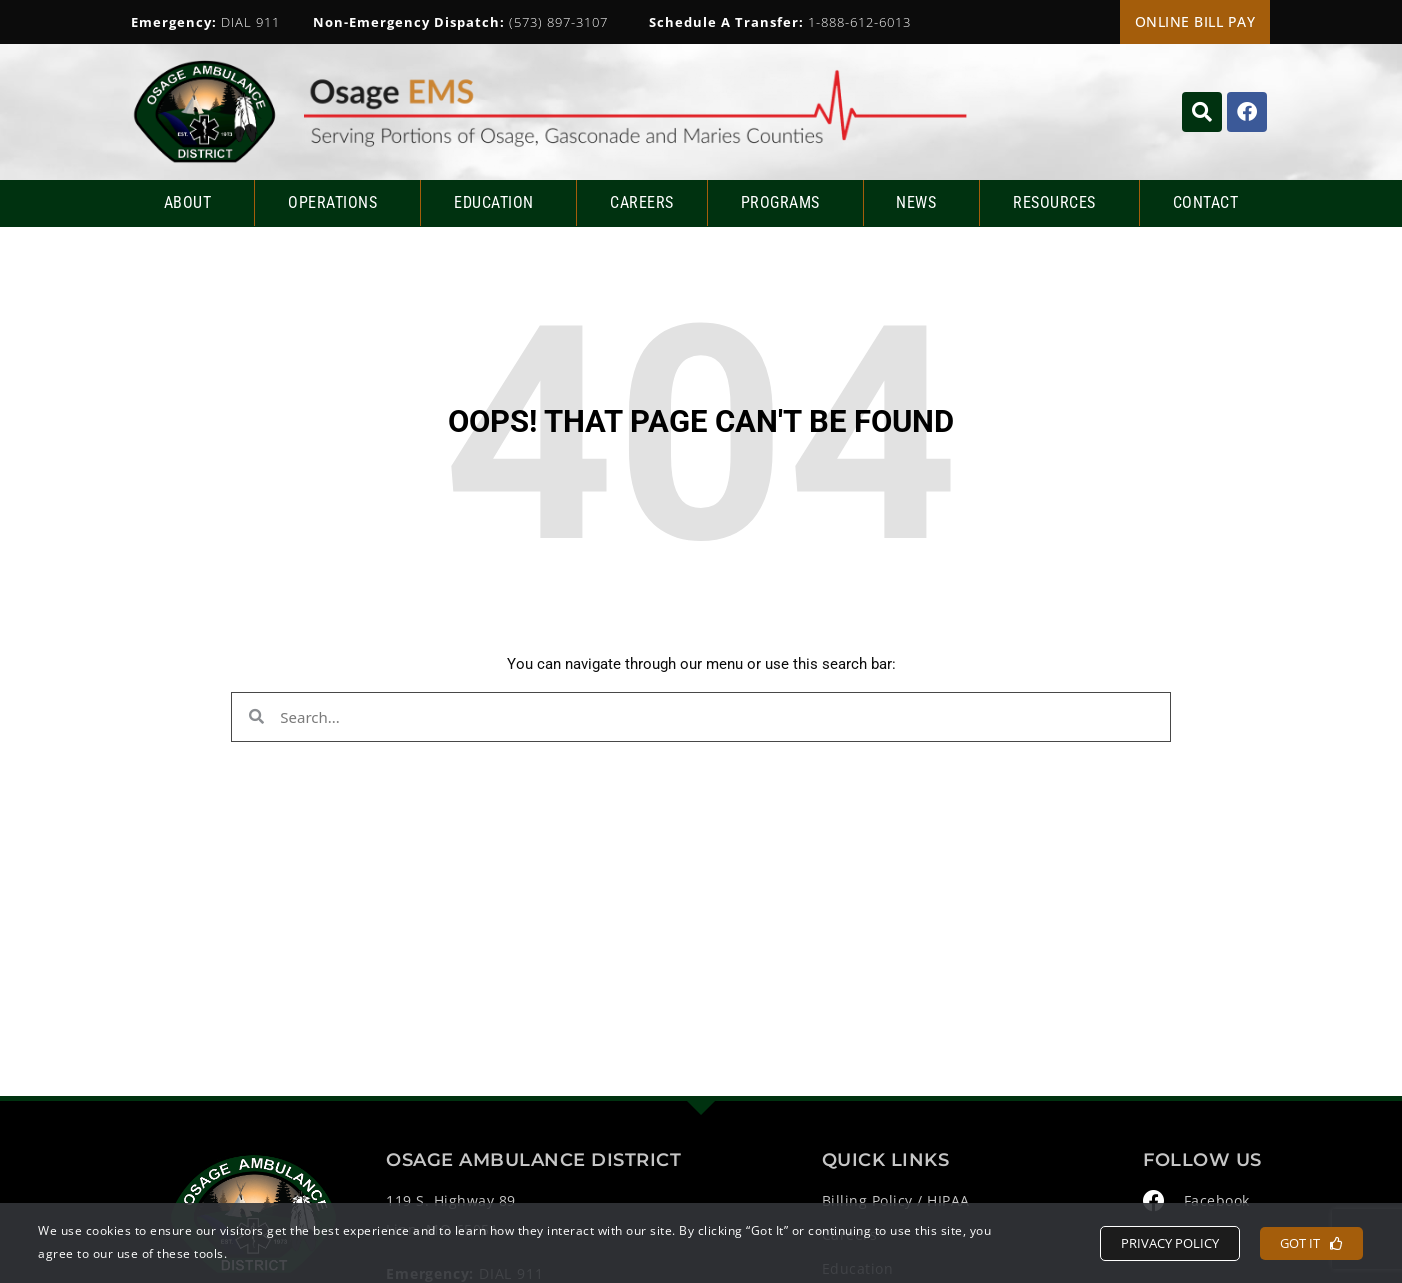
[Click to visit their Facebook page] (1247, 112)
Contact (1206, 202)
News (921, 203)
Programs (785, 203)
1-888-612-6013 (780, 22)
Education (499, 203)
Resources (1059, 203)
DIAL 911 (205, 22)
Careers (642, 202)
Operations (337, 203)
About (193, 203)
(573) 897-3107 (460, 22)
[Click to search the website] (1202, 112)
